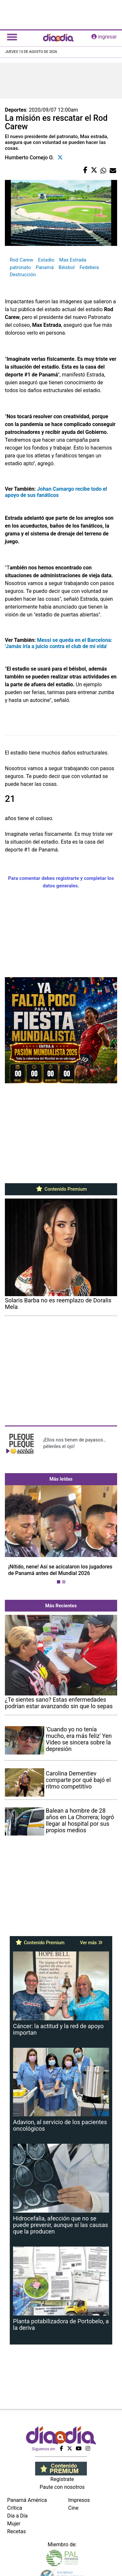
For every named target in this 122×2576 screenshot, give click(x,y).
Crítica (14, 2508)
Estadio (46, 260)
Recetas (16, 2531)
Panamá (45, 267)
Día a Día (17, 2516)
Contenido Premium (61, 1189)
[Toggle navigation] (12, 36)
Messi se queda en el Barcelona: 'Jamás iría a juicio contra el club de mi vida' (58, 643)
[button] (13, 1536)
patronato (20, 267)
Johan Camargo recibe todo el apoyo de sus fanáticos (56, 492)
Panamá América (27, 2500)
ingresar (104, 37)
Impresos (79, 2500)
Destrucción (23, 275)
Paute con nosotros (62, 2487)
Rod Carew (21, 260)
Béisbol (67, 267)
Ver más (91, 1942)
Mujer (13, 2523)
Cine (73, 2508)
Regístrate (62, 2479)
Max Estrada (72, 260)
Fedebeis (89, 267)
